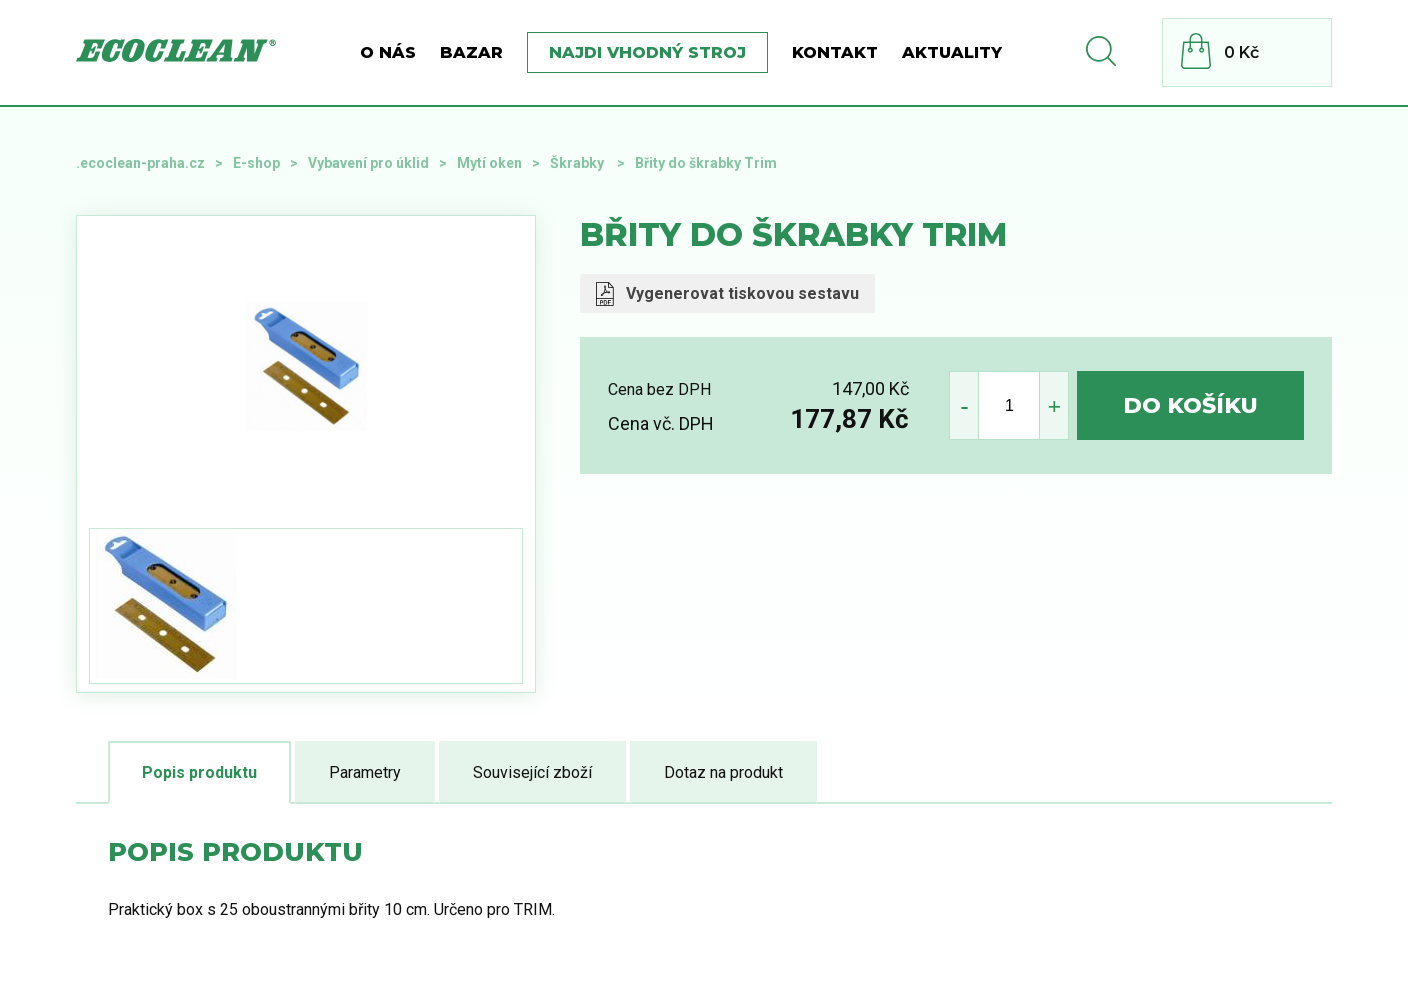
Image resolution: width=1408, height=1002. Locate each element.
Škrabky (578, 163)
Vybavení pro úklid (368, 163)
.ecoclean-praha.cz (140, 163)
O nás (388, 52)
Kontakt (835, 52)
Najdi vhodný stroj (647, 52)
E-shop (256, 163)
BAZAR (471, 52)
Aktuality (952, 52)
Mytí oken (489, 163)
